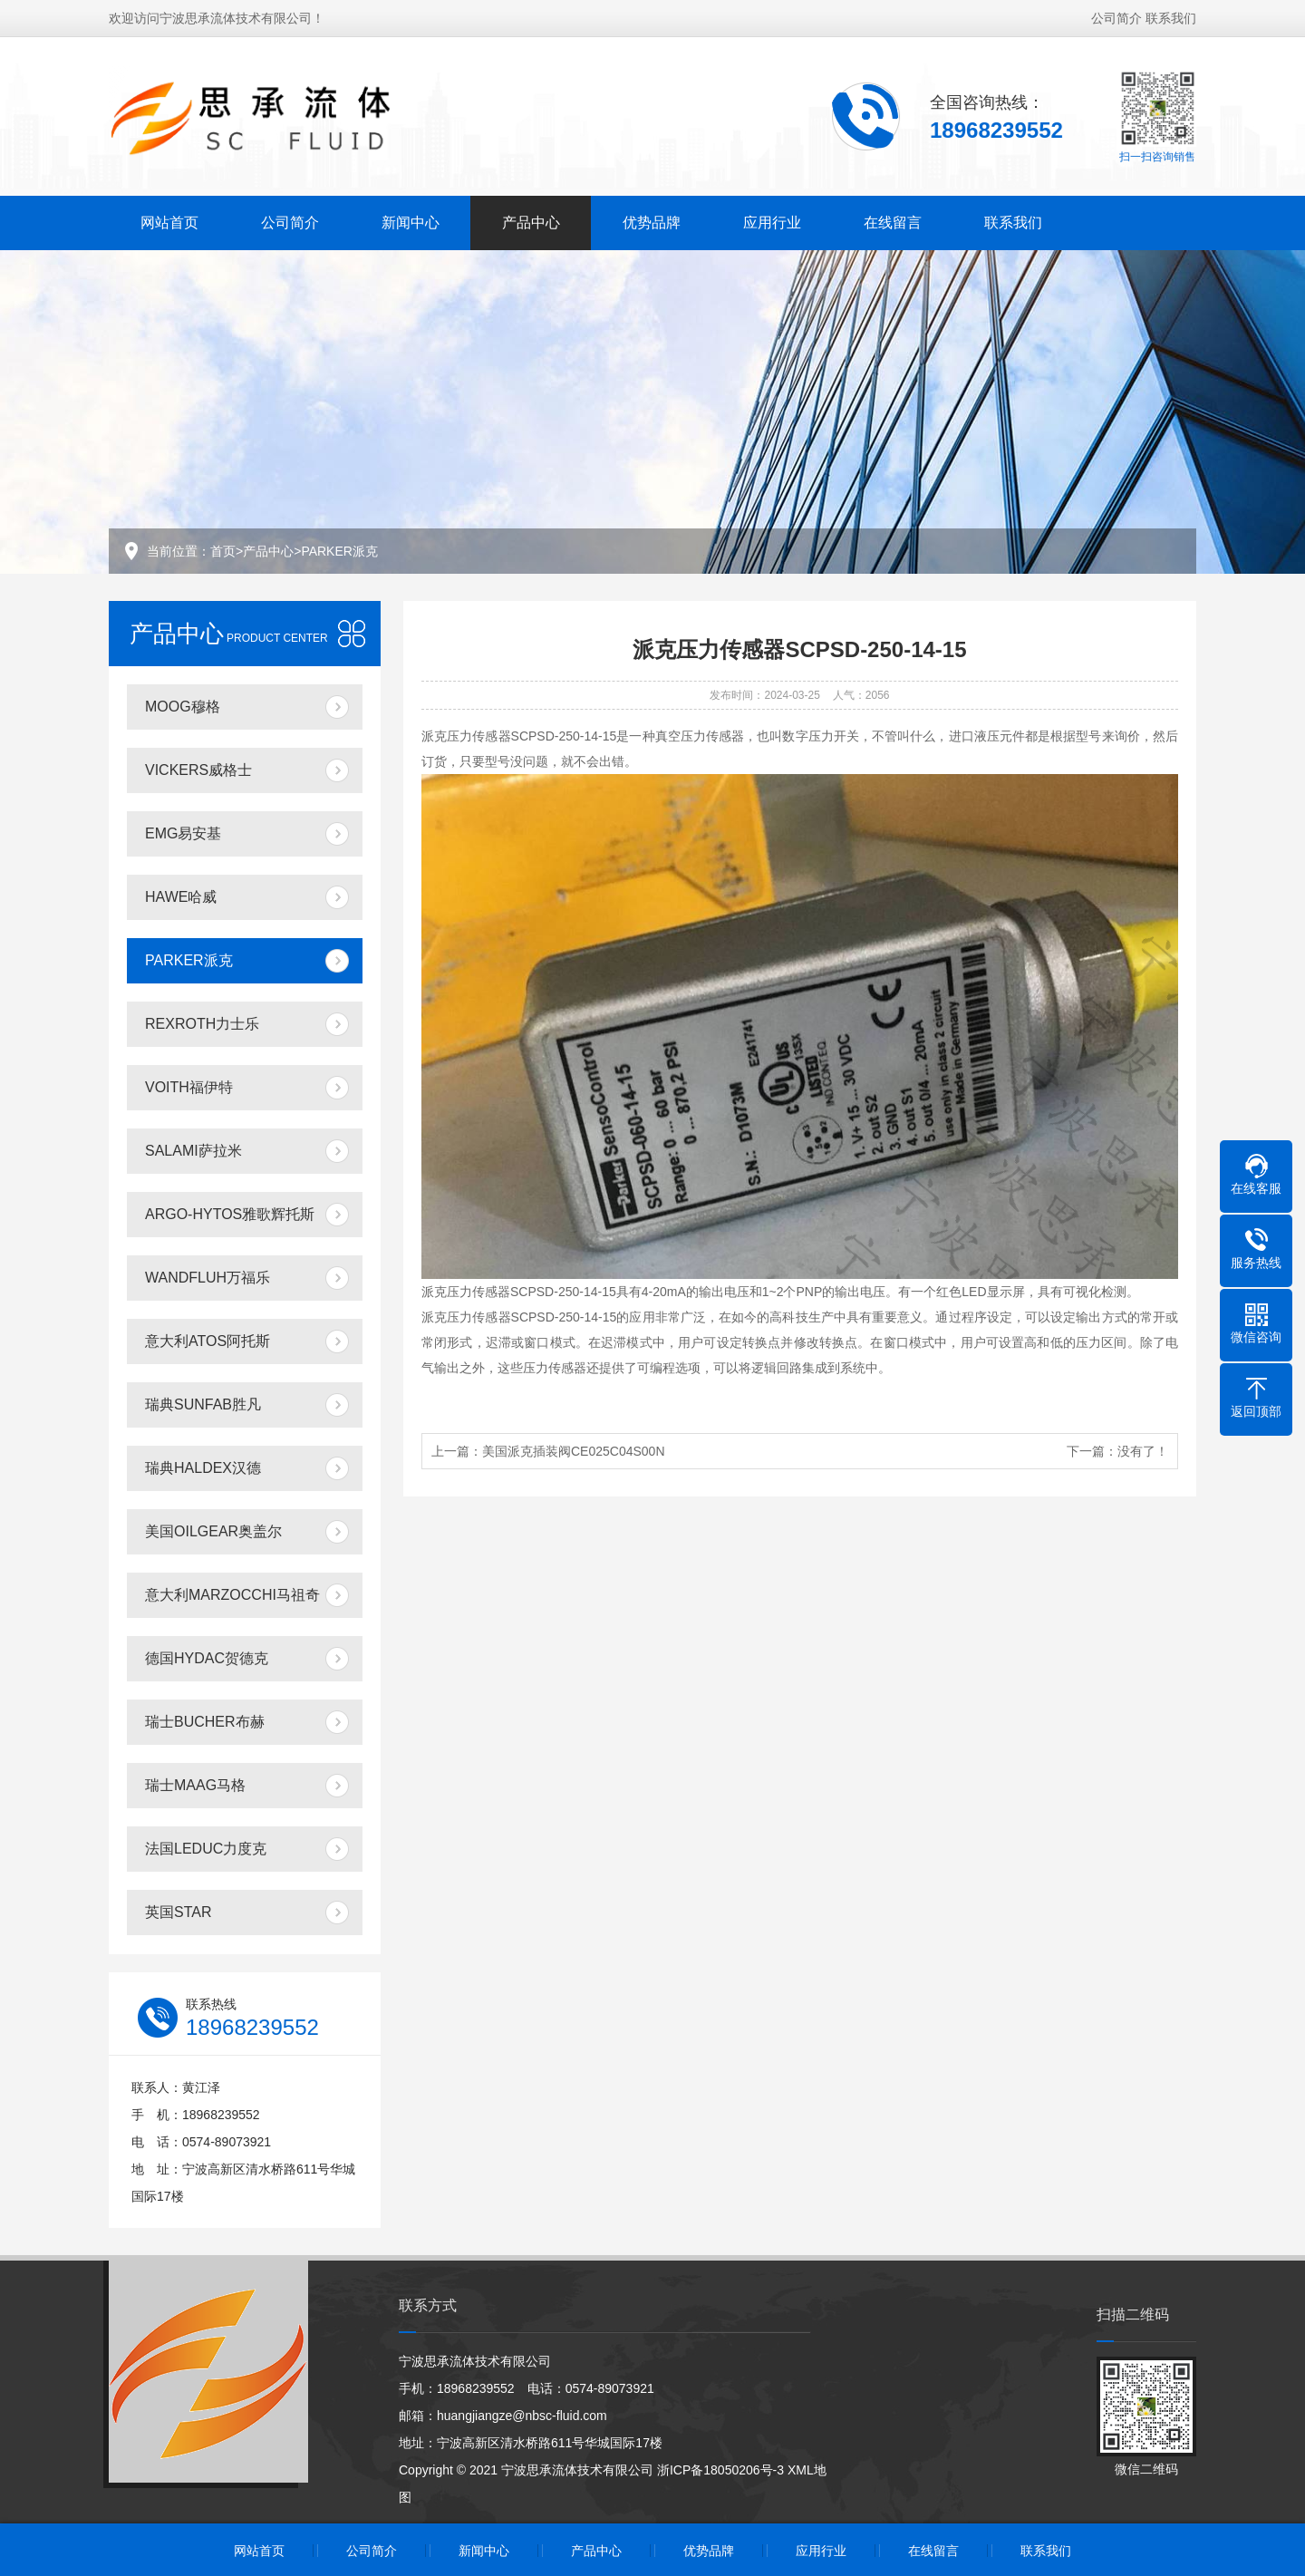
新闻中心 (411, 218)
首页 (223, 551)
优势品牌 (652, 218)
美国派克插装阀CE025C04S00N (573, 1451)
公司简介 (1116, 13)
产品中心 (531, 218)
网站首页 (169, 218)
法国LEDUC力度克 (205, 1848)
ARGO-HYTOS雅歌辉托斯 (229, 1214)
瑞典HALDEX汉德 (203, 1468)
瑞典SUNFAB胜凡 (203, 1404)
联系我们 (1171, 13)
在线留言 (893, 218)
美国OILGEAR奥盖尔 (213, 1531)
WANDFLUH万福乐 (207, 1277)
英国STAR (178, 1912)
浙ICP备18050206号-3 (720, 2470)
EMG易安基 (183, 833)
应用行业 (772, 218)
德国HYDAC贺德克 (206, 1658)
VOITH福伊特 (189, 1087)
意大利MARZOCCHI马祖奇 (232, 1595)
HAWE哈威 (181, 897)
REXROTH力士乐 (202, 1023)
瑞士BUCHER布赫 (205, 1721)
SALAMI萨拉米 (193, 1150)
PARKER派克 (339, 551)
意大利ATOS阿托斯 (207, 1341)
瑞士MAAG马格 (195, 1785)
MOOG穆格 (182, 706)
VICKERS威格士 (198, 770)
